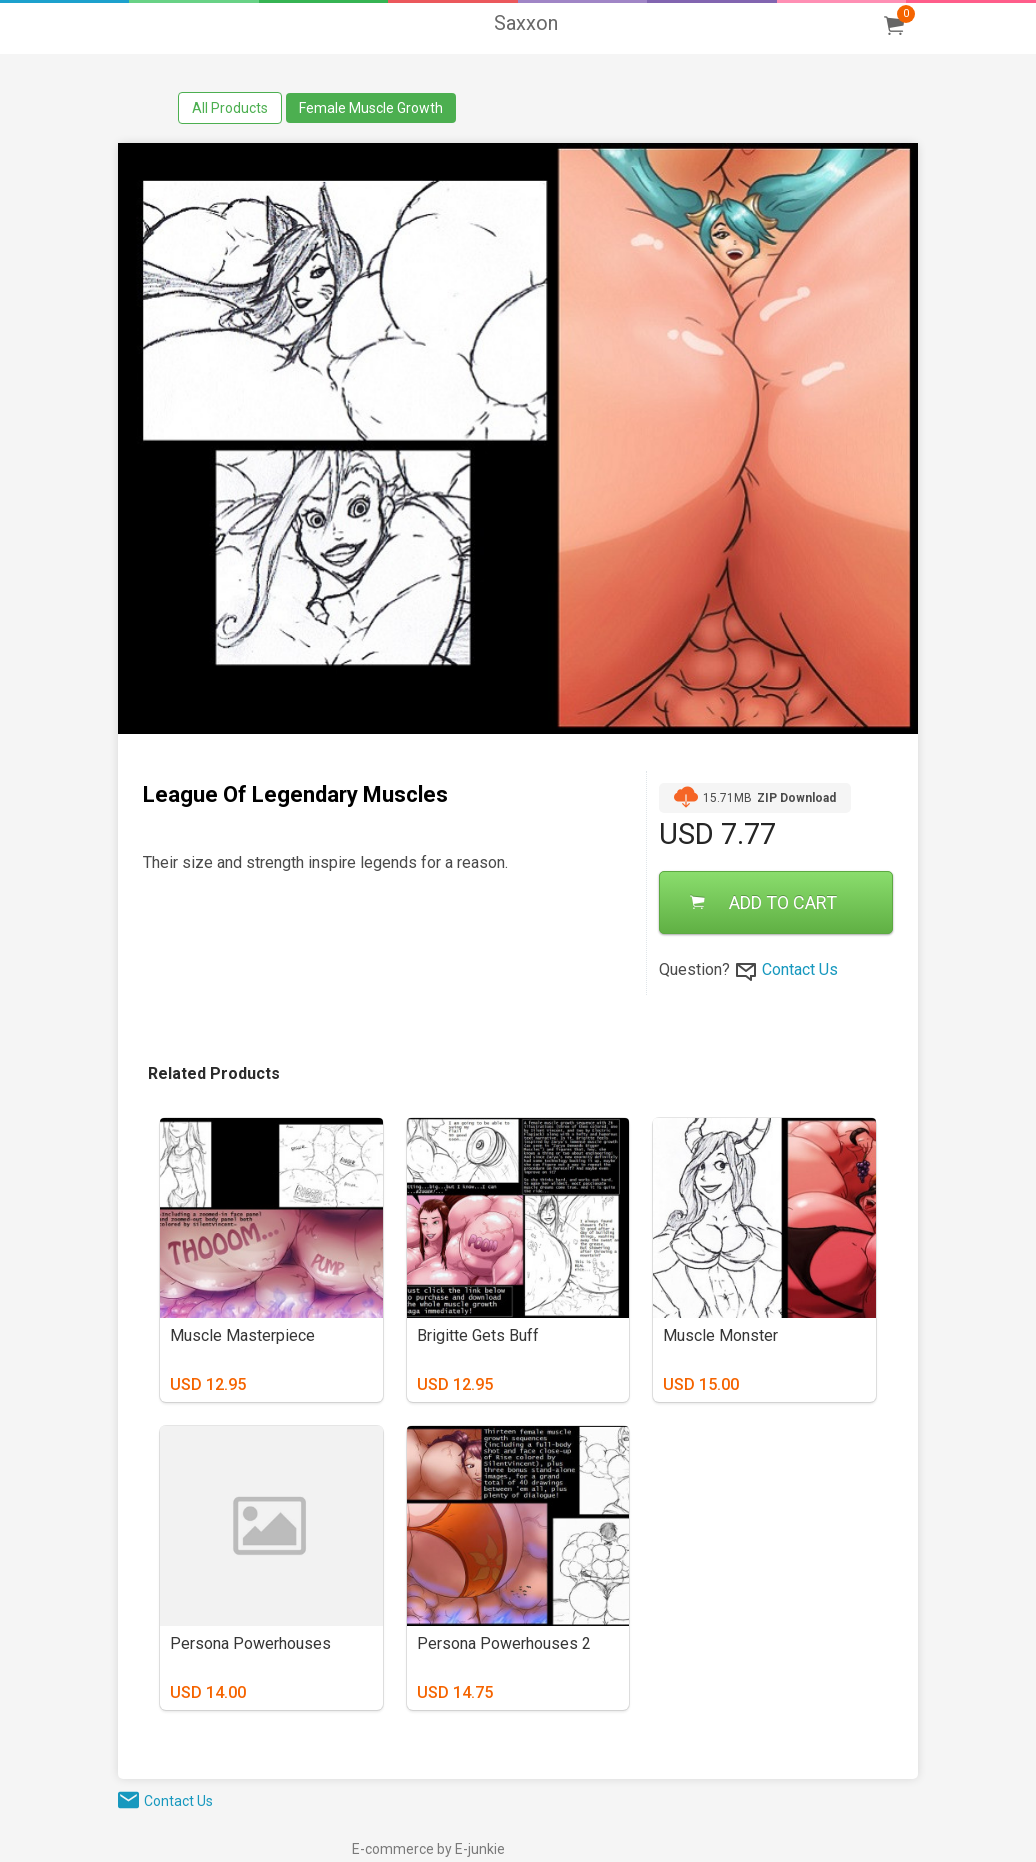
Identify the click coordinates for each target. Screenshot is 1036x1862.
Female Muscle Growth (371, 108)
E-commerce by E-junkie (428, 1849)
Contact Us (800, 969)
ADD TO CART (763, 902)
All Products (230, 108)
